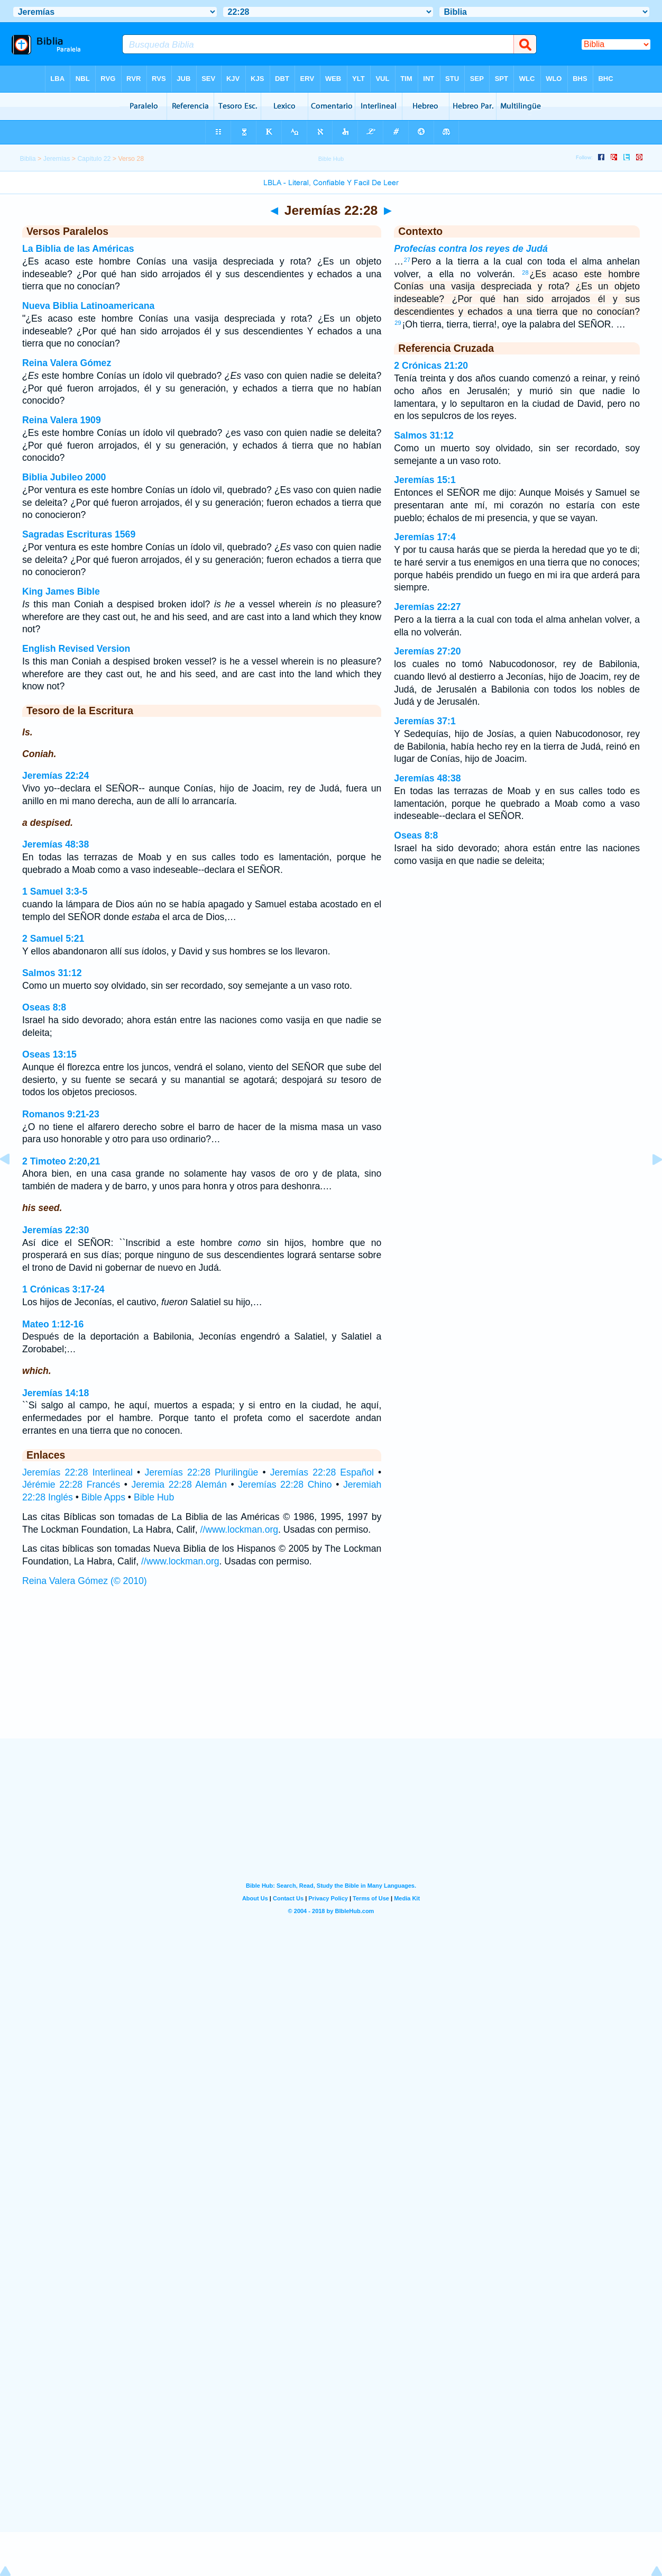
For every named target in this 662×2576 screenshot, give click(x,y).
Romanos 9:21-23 (60, 1114)
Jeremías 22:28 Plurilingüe (201, 1472)
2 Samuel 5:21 (53, 938)
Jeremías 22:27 (427, 607)
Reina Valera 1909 (61, 420)
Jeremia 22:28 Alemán (179, 1484)
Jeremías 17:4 (424, 537)
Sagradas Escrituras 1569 (78, 534)
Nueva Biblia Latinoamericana (88, 306)
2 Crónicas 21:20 (431, 365)
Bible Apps (103, 1497)
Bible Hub (154, 1497)
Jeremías (56, 158)
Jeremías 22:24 (55, 775)
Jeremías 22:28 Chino (285, 1484)
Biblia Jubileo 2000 (64, 477)
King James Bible (61, 591)
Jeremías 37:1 (424, 721)
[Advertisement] (331, 1673)
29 (397, 323)
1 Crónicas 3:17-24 (63, 1289)
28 (525, 272)
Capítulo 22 (94, 158)
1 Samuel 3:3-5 (54, 891)
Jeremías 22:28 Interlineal (77, 1472)
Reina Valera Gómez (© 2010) (84, 1581)
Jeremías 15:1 (424, 480)
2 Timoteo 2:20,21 (61, 1161)
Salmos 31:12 (51, 973)
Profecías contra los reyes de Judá (470, 248)
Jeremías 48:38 (55, 844)
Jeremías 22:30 (55, 1230)
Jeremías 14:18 (55, 1393)
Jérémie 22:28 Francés (71, 1484)
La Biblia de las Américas (78, 248)
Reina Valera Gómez (66, 363)
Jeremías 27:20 (427, 651)
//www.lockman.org (239, 1529)
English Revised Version (76, 648)
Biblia (28, 158)
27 (407, 260)
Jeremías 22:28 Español (322, 1472)
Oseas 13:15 (49, 1054)
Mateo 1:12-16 (53, 1324)
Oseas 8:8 (44, 1007)
